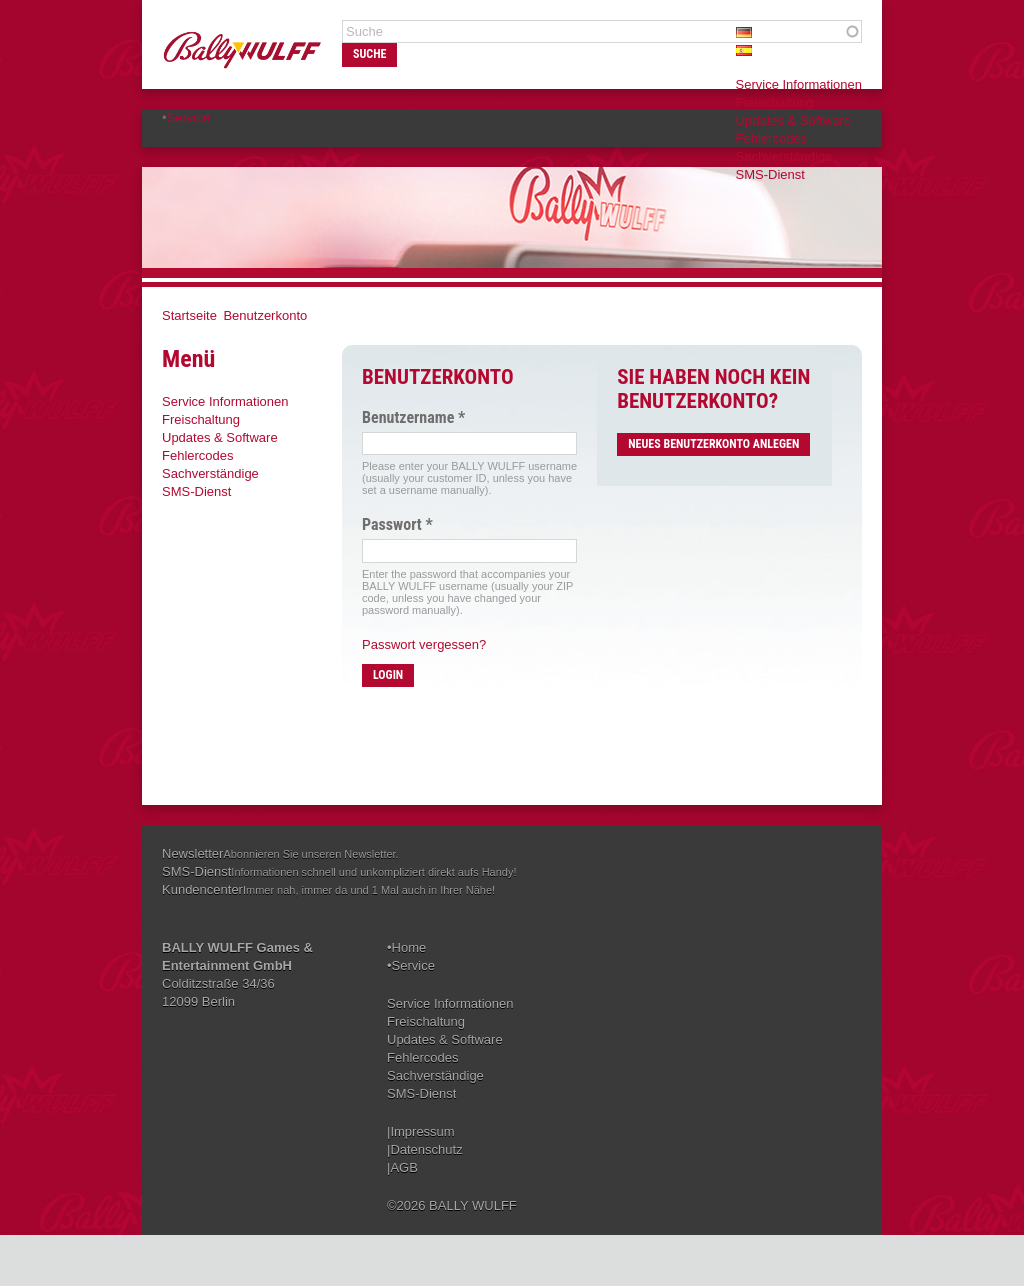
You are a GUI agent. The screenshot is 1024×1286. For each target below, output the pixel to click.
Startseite (189, 315)
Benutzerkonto (265, 315)
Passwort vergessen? (424, 644)
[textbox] (602, 31)
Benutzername (413, 418)
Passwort (397, 525)
